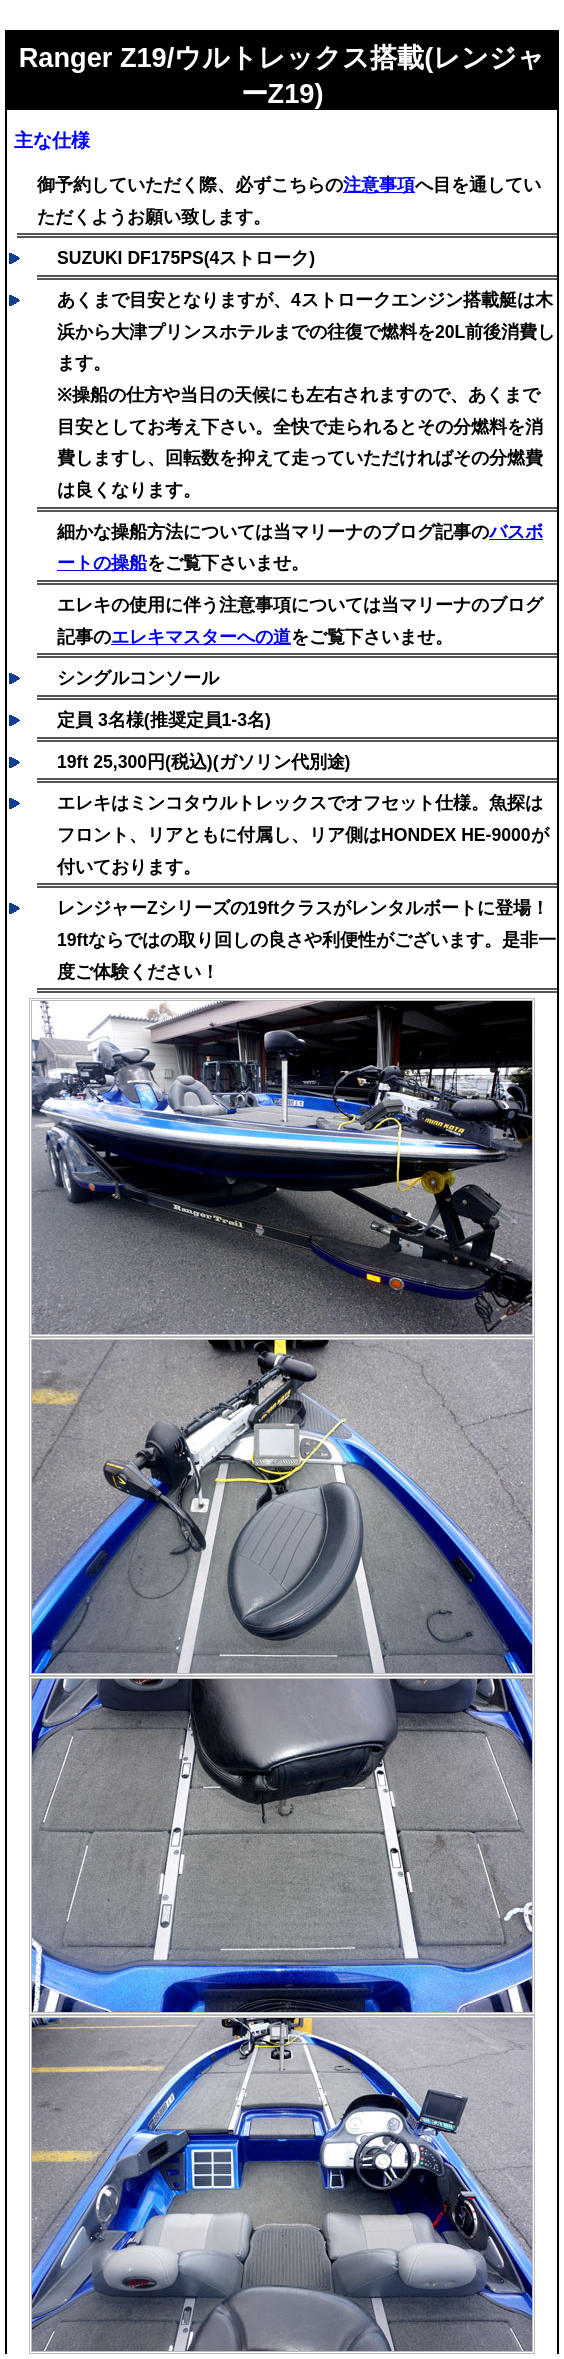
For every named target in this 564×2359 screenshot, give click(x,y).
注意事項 (379, 185)
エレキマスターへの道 (201, 637)
